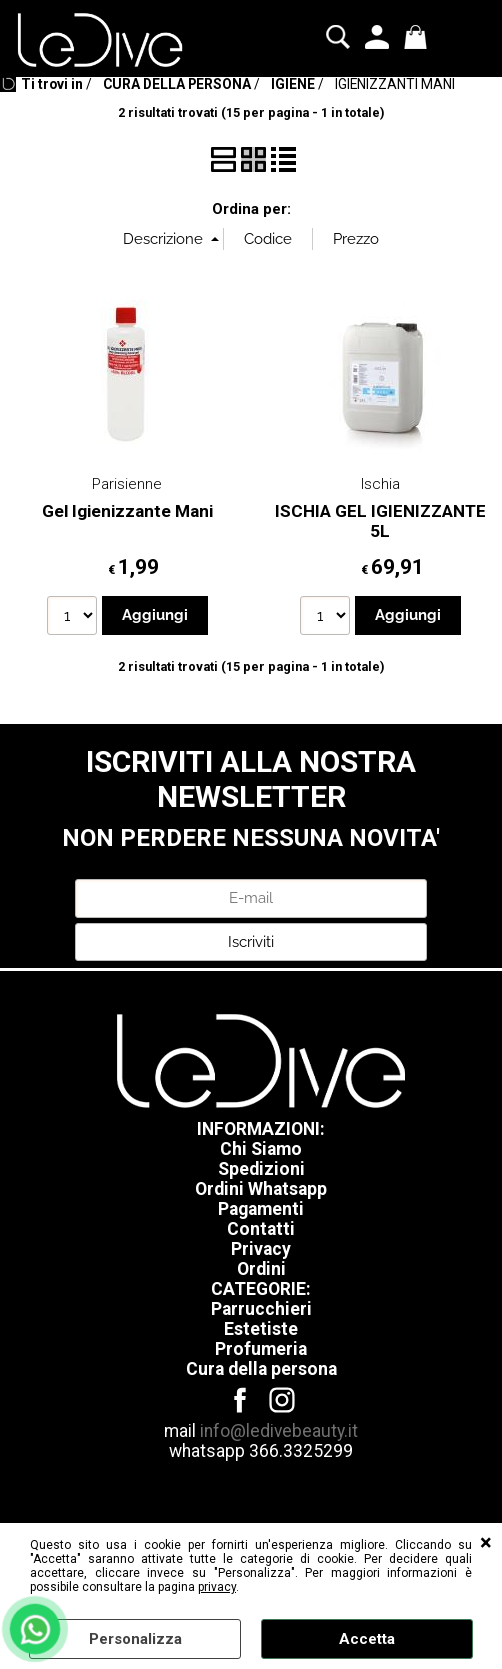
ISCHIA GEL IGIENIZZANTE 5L (380, 521)
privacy (217, 1587)
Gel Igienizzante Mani (127, 511)
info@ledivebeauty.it (279, 1431)
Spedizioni (261, 1169)
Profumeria (261, 1349)
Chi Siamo (261, 1149)
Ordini (261, 1269)
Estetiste (261, 1329)
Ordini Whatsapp (261, 1189)
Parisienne (127, 484)
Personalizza (135, 1639)
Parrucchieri (261, 1309)
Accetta (367, 1639)
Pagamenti (261, 1209)
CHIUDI (486, 1543)
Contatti (261, 1229)
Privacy (261, 1249)
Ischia (380, 484)
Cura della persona (261, 1369)
